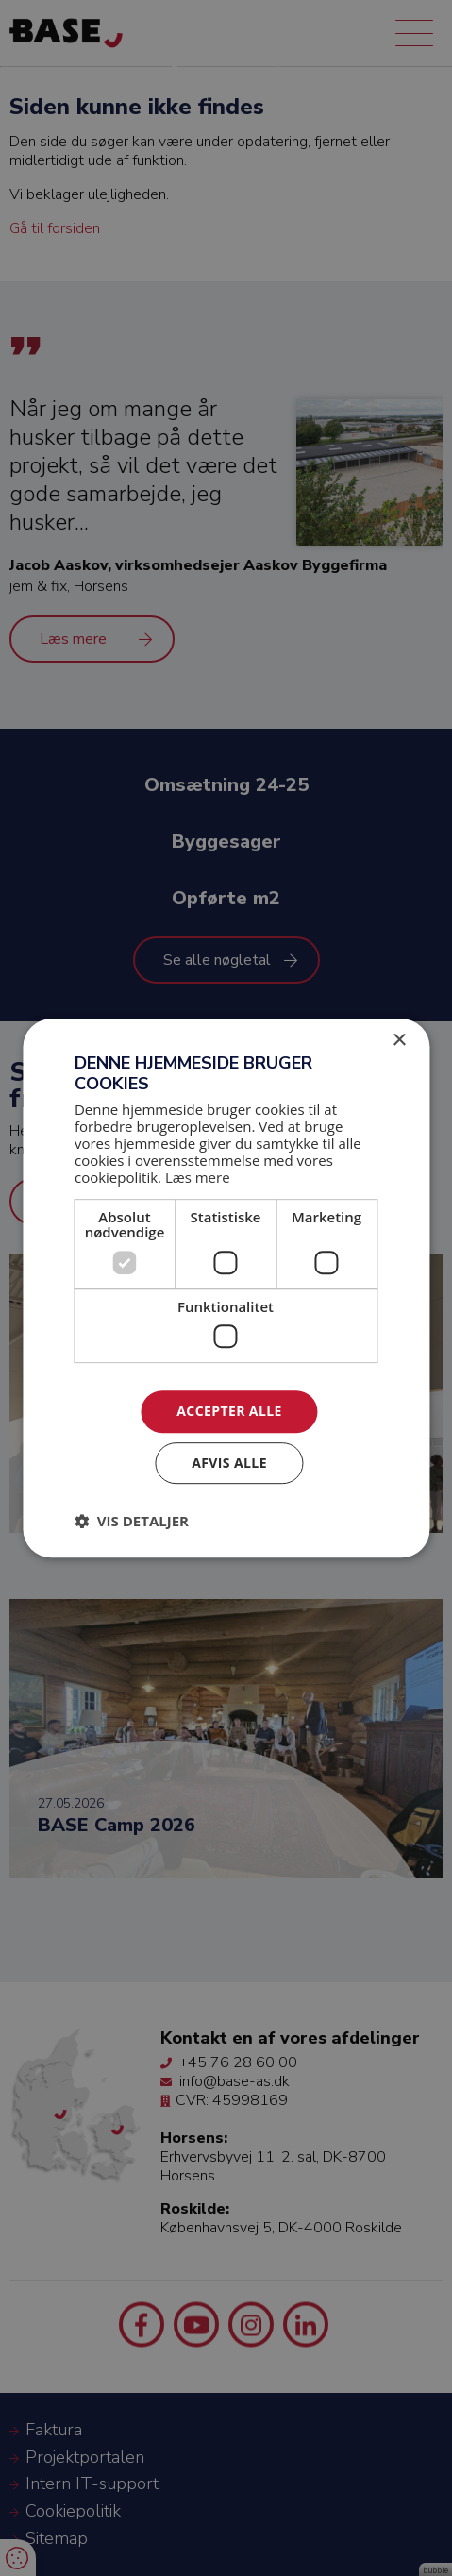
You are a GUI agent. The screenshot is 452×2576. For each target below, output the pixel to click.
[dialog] (226, 1288)
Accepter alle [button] (228, 1412)
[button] (132, 1520)
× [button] (399, 1041)
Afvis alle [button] (229, 1463)
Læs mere (197, 1177)
